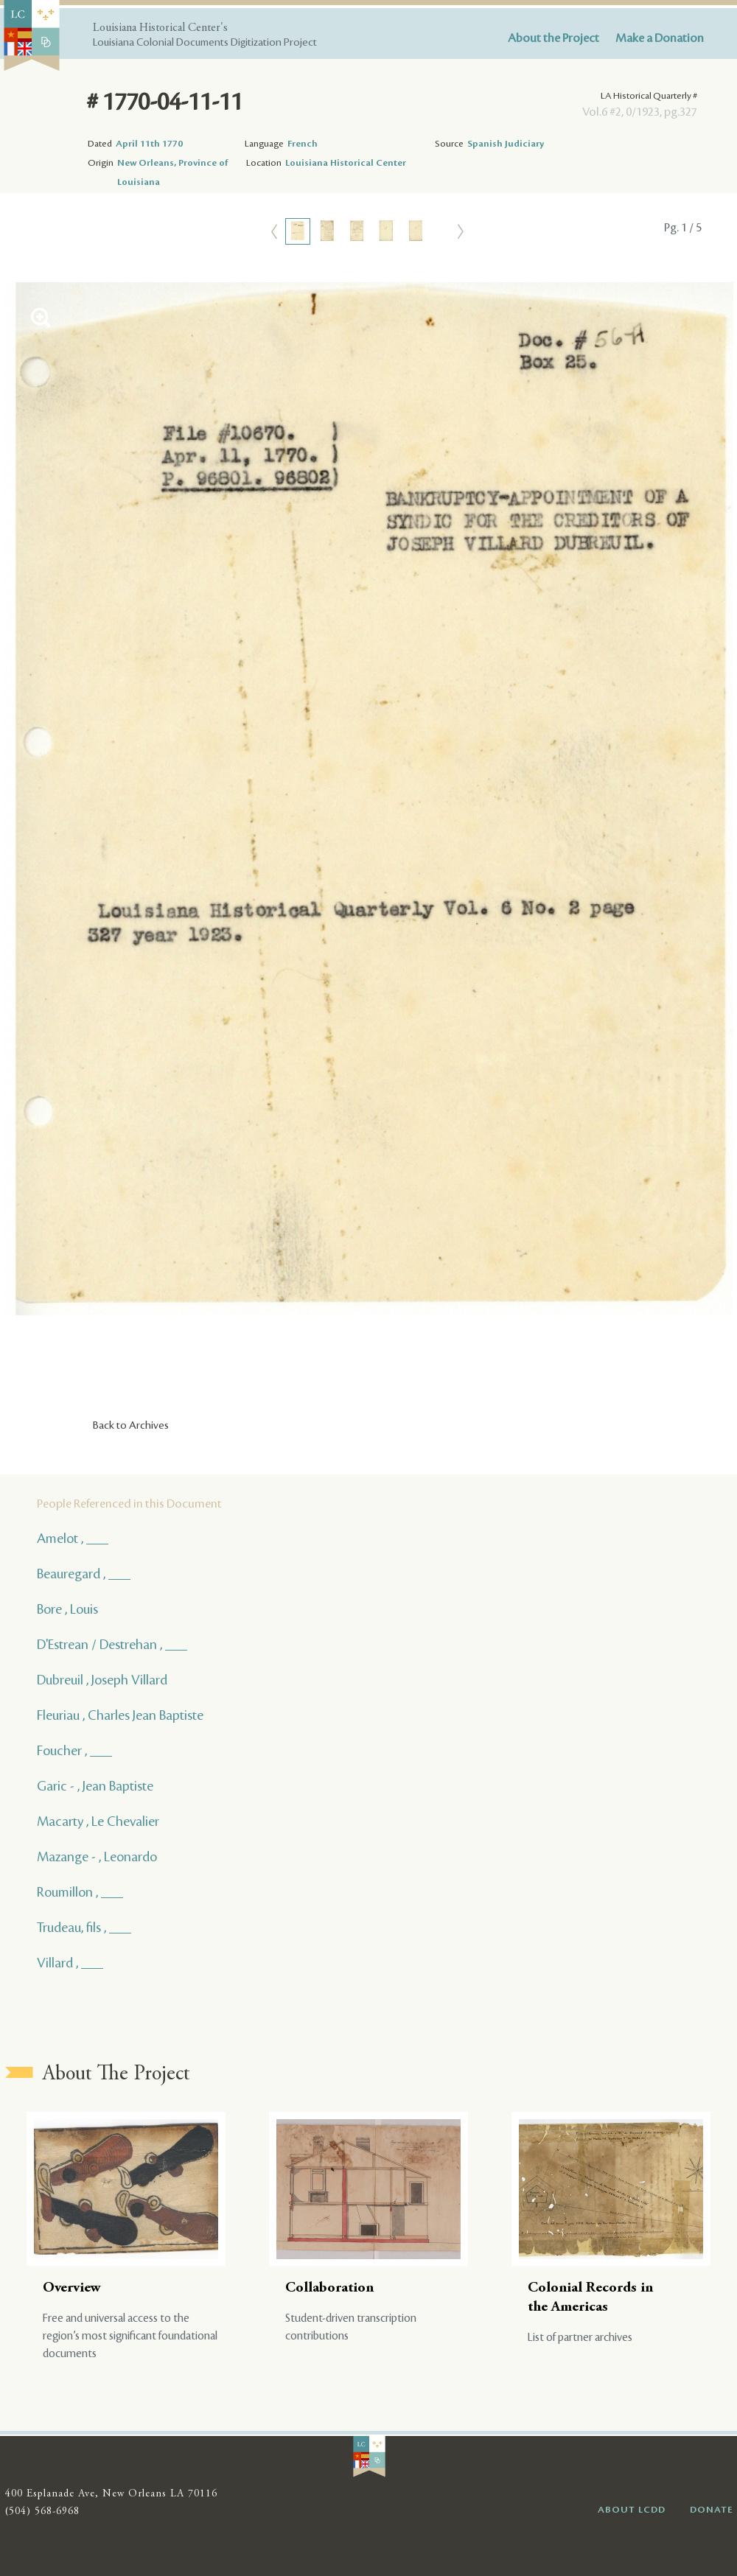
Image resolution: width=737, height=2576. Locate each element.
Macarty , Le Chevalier (98, 1821)
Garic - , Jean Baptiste (95, 1786)
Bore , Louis (67, 1609)
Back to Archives (131, 1426)
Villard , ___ (70, 1963)
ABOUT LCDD (632, 2510)
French (302, 144)
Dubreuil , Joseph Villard (102, 1680)
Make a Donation (659, 38)
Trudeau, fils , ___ (84, 1927)
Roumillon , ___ (80, 1892)
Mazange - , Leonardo (97, 1856)
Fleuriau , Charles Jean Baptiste (120, 1715)
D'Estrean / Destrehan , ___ (112, 1644)
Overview (72, 2288)
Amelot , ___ (72, 1538)
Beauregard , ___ (83, 1574)
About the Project (553, 38)
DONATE (711, 2510)
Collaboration (329, 2288)
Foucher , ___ (74, 1750)
